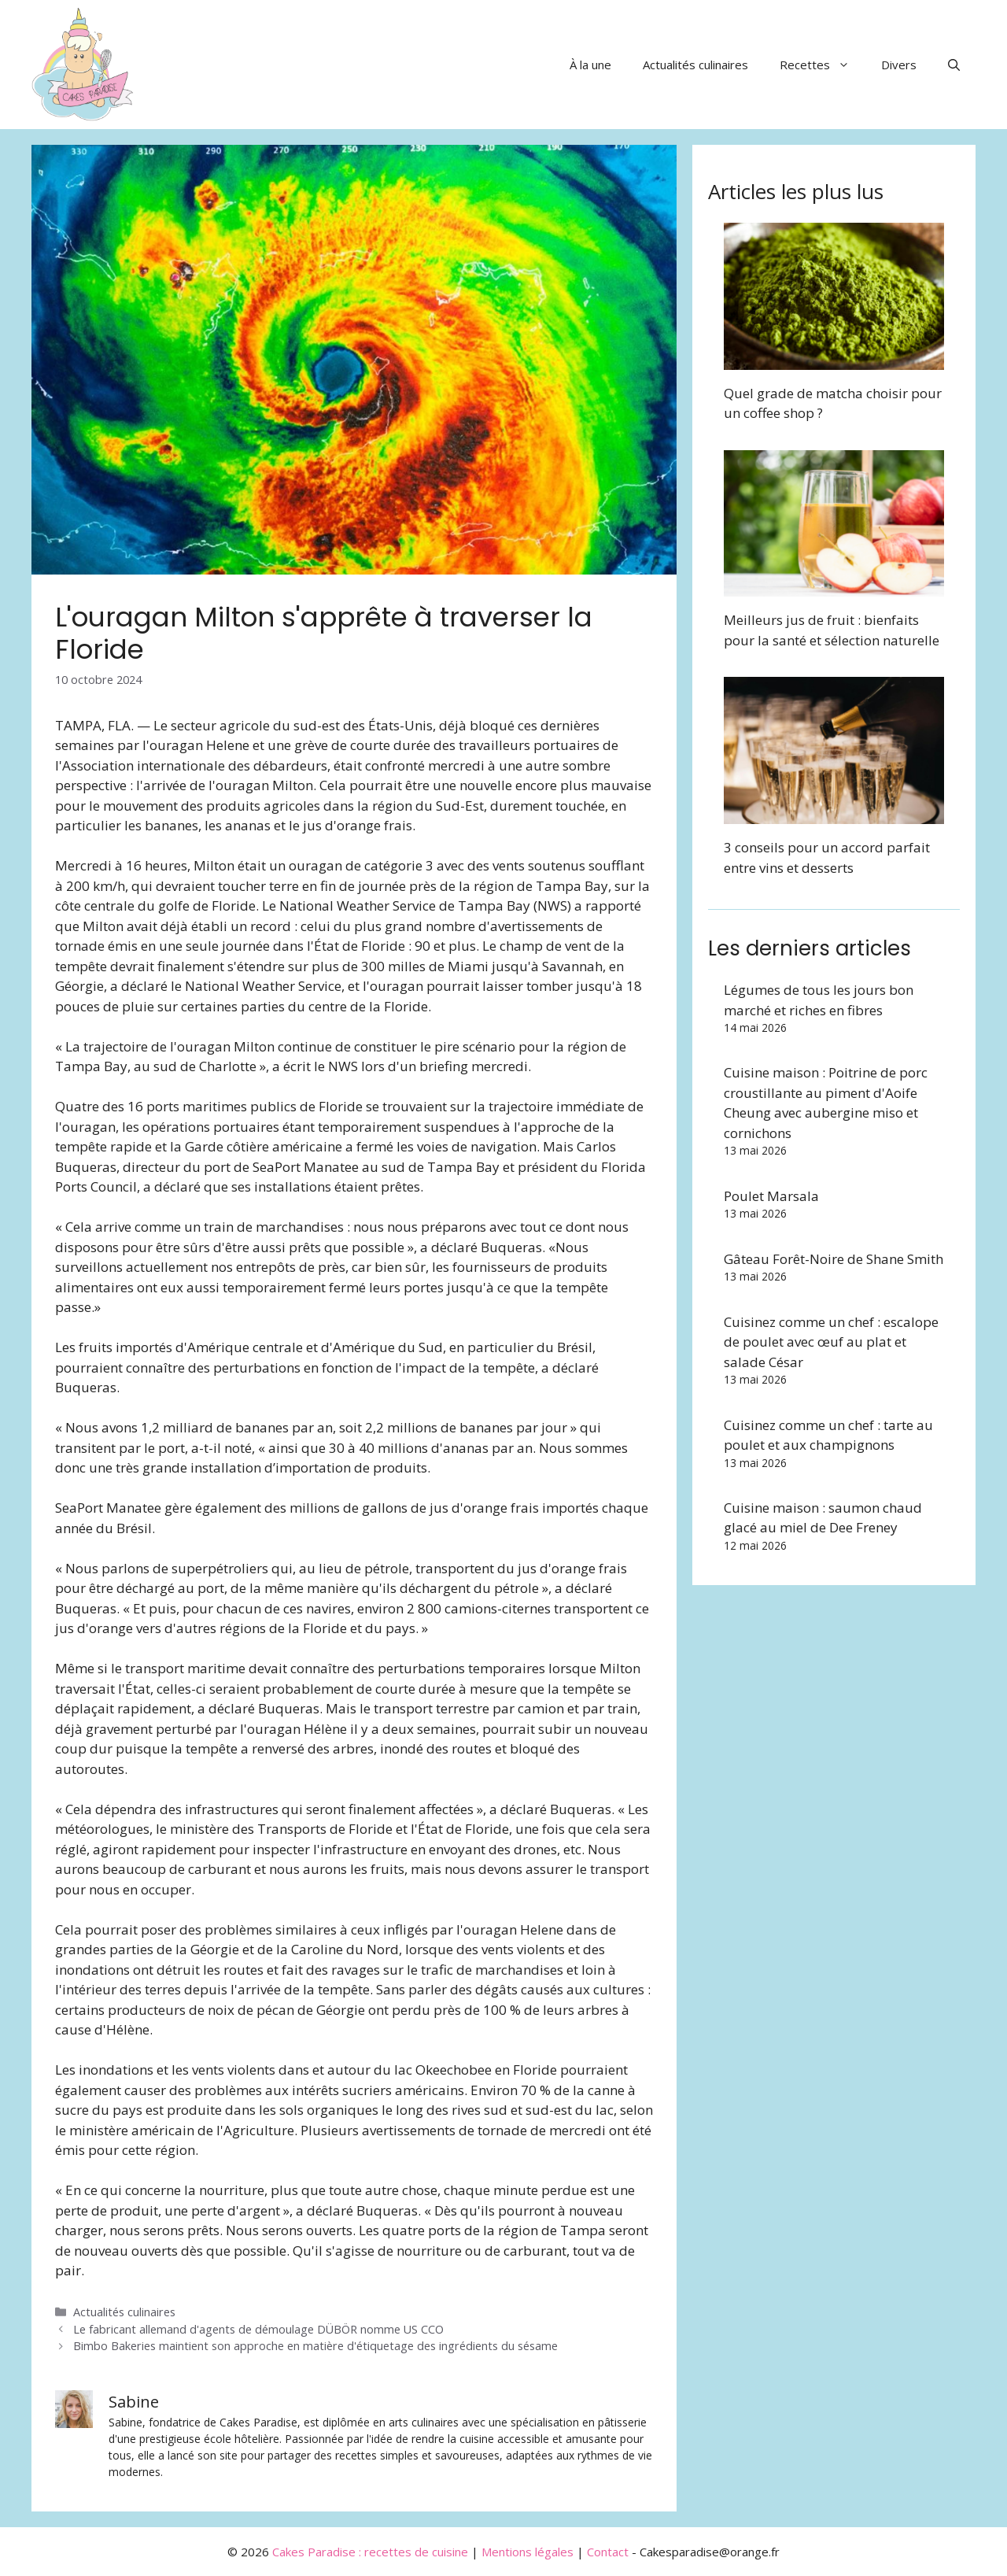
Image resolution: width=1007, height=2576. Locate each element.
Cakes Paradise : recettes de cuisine (370, 2551)
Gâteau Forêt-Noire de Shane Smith (833, 1259)
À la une (590, 64)
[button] (954, 64)
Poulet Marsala (771, 1196)
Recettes (822, 64)
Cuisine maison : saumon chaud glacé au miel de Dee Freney (823, 1518)
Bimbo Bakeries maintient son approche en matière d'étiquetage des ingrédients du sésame (315, 2345)
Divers (899, 64)
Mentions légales (527, 2551)
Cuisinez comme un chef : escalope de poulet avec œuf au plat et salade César (831, 1342)
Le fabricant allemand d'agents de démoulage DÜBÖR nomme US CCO (258, 2329)
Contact (608, 2551)
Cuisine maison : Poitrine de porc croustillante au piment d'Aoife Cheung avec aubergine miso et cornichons (826, 1102)
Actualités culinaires (695, 64)
